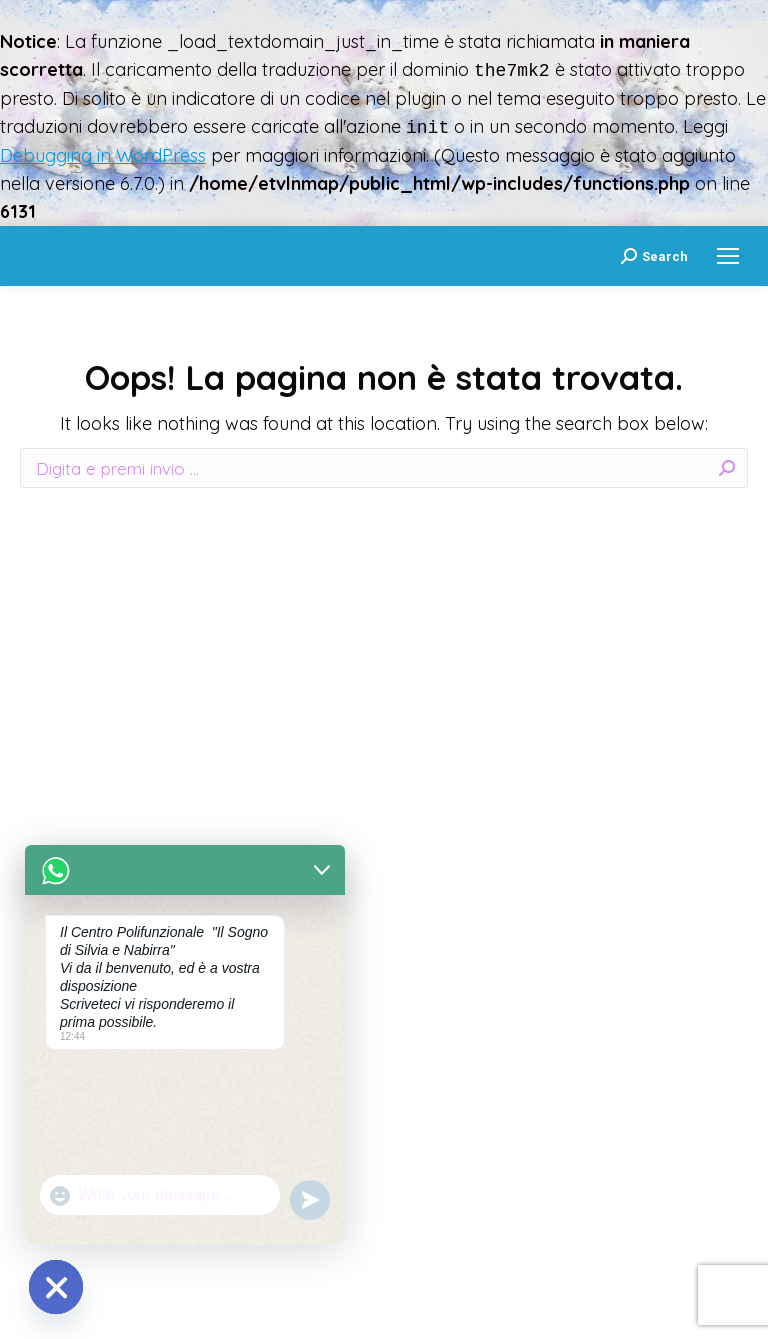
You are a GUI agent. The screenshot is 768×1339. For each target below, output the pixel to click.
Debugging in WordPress (103, 155)
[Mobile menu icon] (728, 256)
